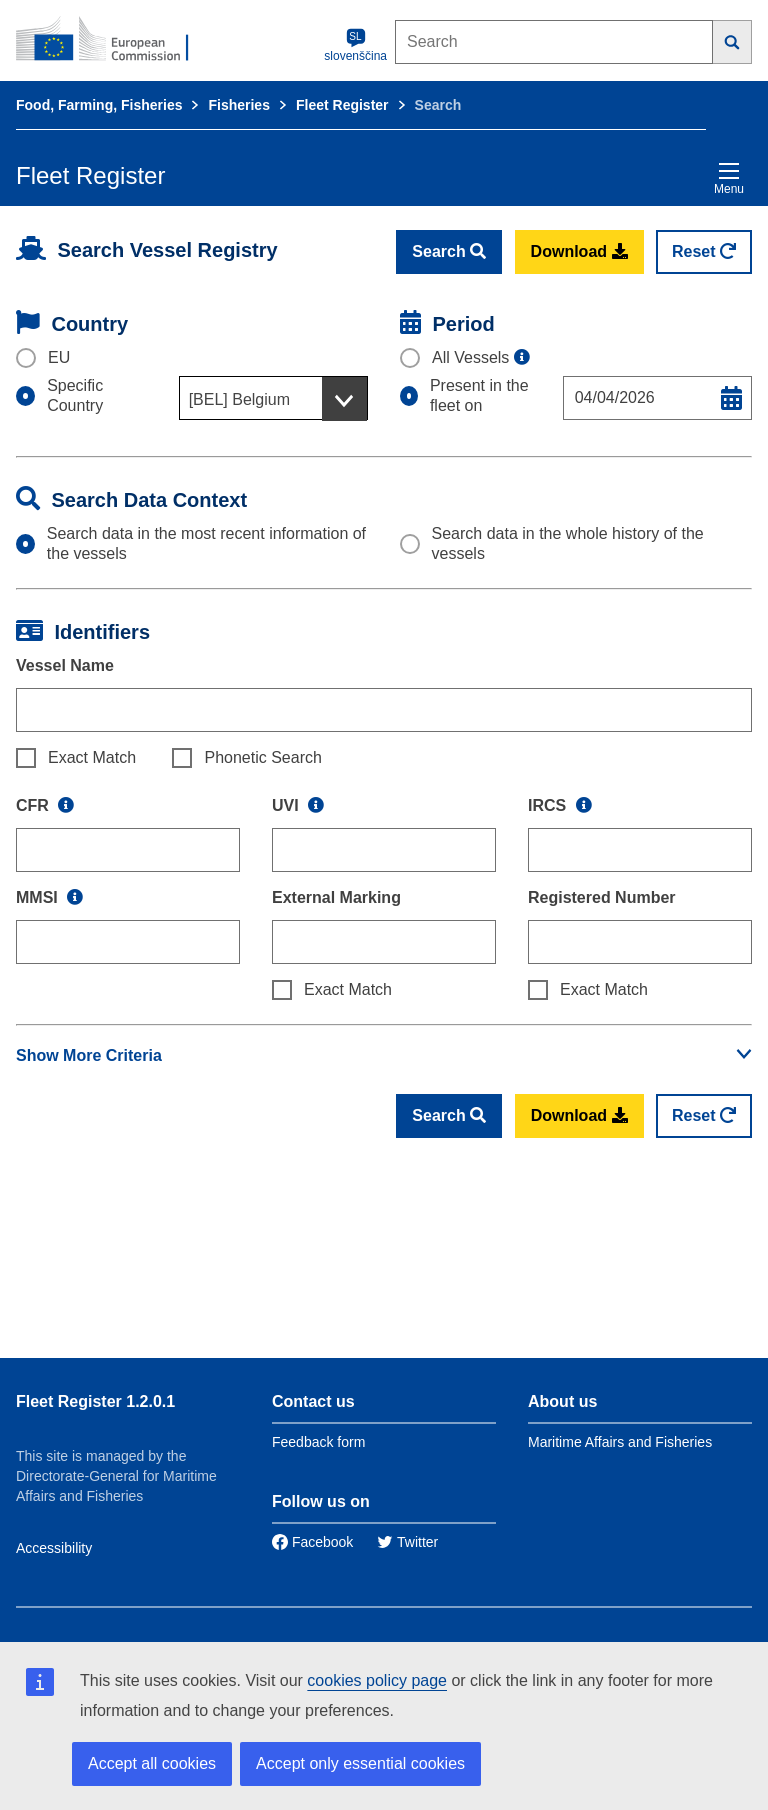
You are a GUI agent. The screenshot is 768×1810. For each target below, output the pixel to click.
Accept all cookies (152, 1763)
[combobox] (273, 398)
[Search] (732, 42)
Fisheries (238, 105)
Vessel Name (65, 665)
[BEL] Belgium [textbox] (239, 399)
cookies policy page (377, 1680)
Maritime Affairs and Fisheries (620, 1442)
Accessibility (54, 1548)
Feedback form (318, 1442)
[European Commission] (113, 40)
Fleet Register (342, 105)
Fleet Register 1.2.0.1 (95, 1401)
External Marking (336, 897)
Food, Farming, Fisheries (99, 105)
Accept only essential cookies (360, 1763)
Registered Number (602, 897)
